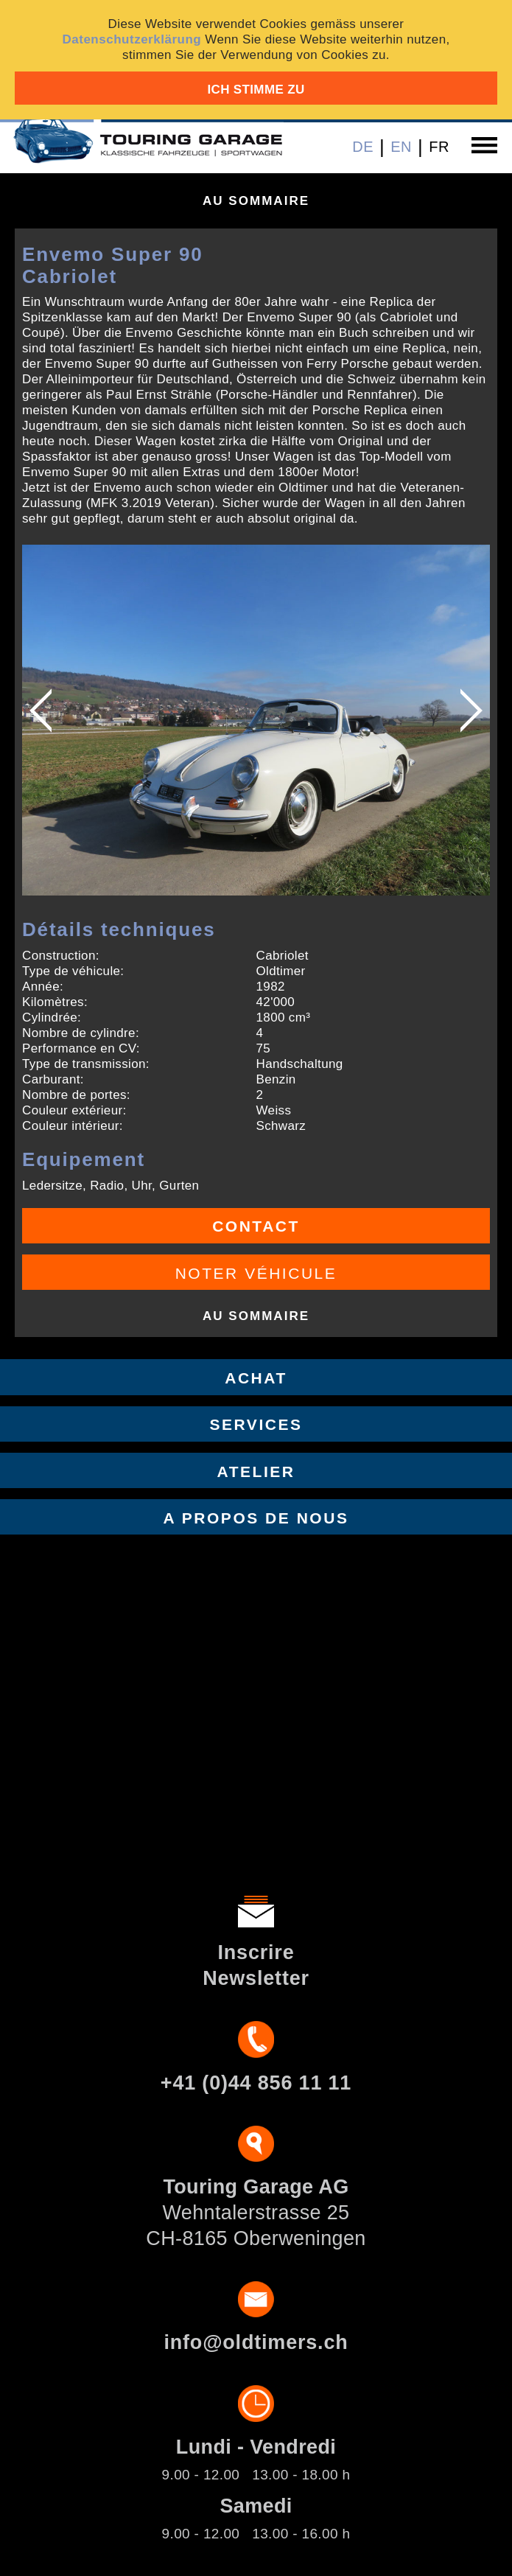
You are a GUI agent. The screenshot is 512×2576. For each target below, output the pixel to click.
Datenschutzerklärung (131, 39)
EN (401, 147)
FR (439, 147)
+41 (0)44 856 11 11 (256, 2083)
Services (256, 1424)
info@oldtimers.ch (256, 2342)
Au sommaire (256, 201)
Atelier (256, 1471)
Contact (256, 1226)
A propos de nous (256, 1517)
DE (363, 147)
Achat (256, 1377)
